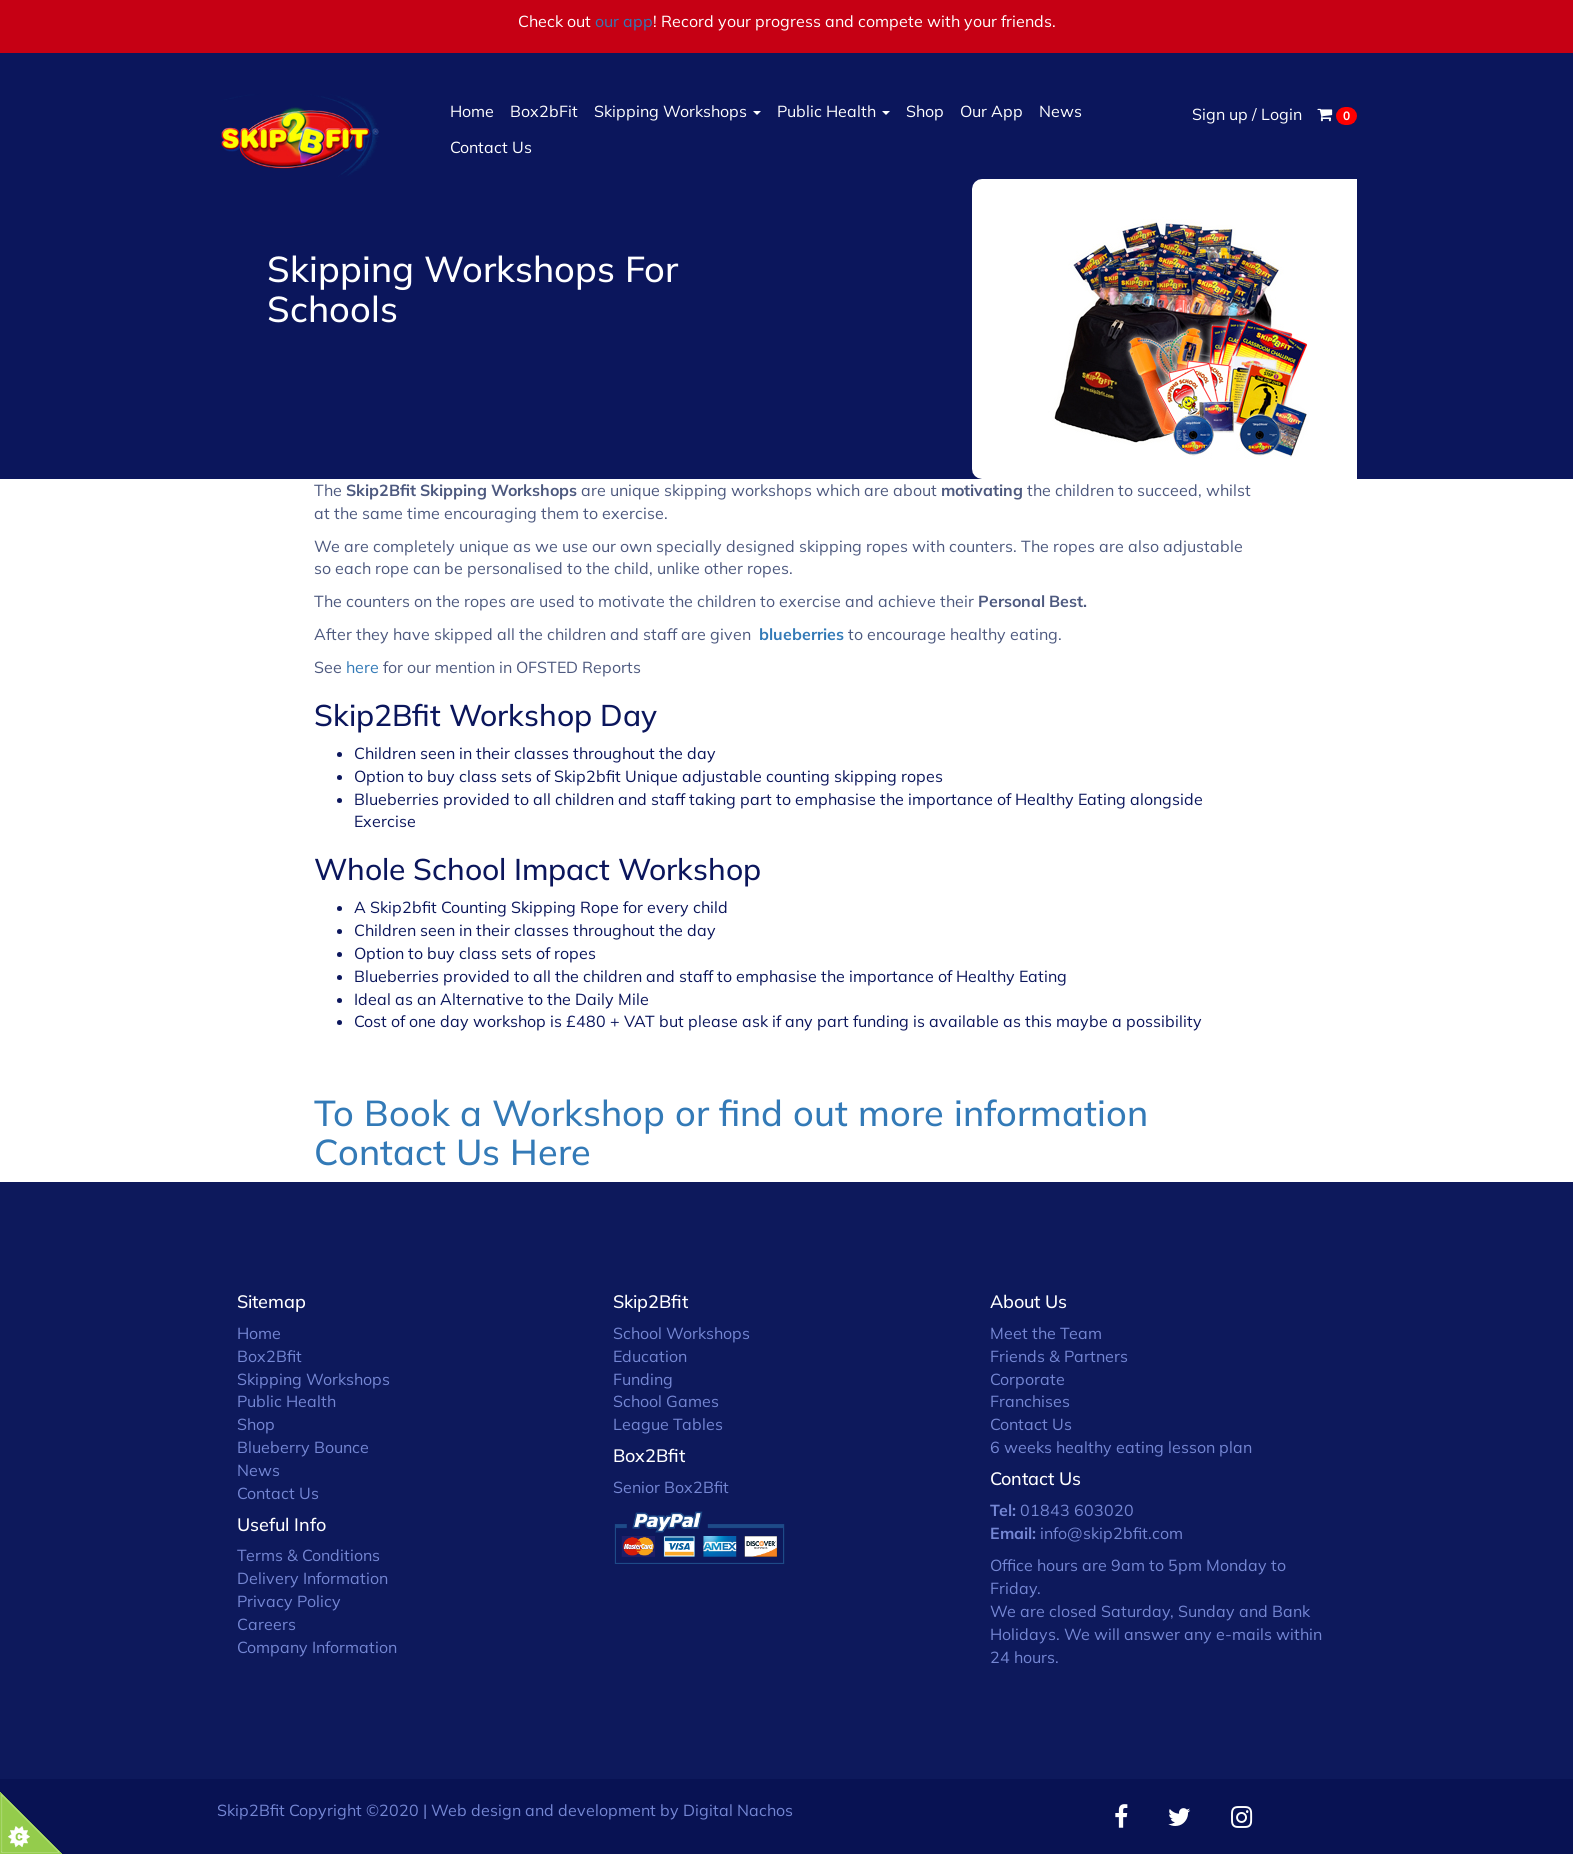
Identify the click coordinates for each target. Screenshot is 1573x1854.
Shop (925, 111)
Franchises (1030, 1401)
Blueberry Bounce (303, 1447)
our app (624, 21)
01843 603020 (1077, 1510)
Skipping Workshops (677, 111)
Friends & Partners (1059, 1356)
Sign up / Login (1247, 114)
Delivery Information (312, 1578)
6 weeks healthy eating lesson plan (1121, 1447)
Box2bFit (544, 111)
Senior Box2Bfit (671, 1487)
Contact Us (491, 147)
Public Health (833, 111)
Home (472, 111)
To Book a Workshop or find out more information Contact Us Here (731, 1132)
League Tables (668, 1424)
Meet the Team (1046, 1333)
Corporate (1027, 1379)
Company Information (317, 1647)
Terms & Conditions (308, 1555)
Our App (991, 111)
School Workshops (681, 1333)
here (364, 667)
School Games (666, 1401)
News (1060, 111)
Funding (643, 1379)
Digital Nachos (738, 1810)
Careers (266, 1624)
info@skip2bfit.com (1111, 1533)
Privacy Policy (289, 1601)
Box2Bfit (269, 1356)
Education (650, 1356)
